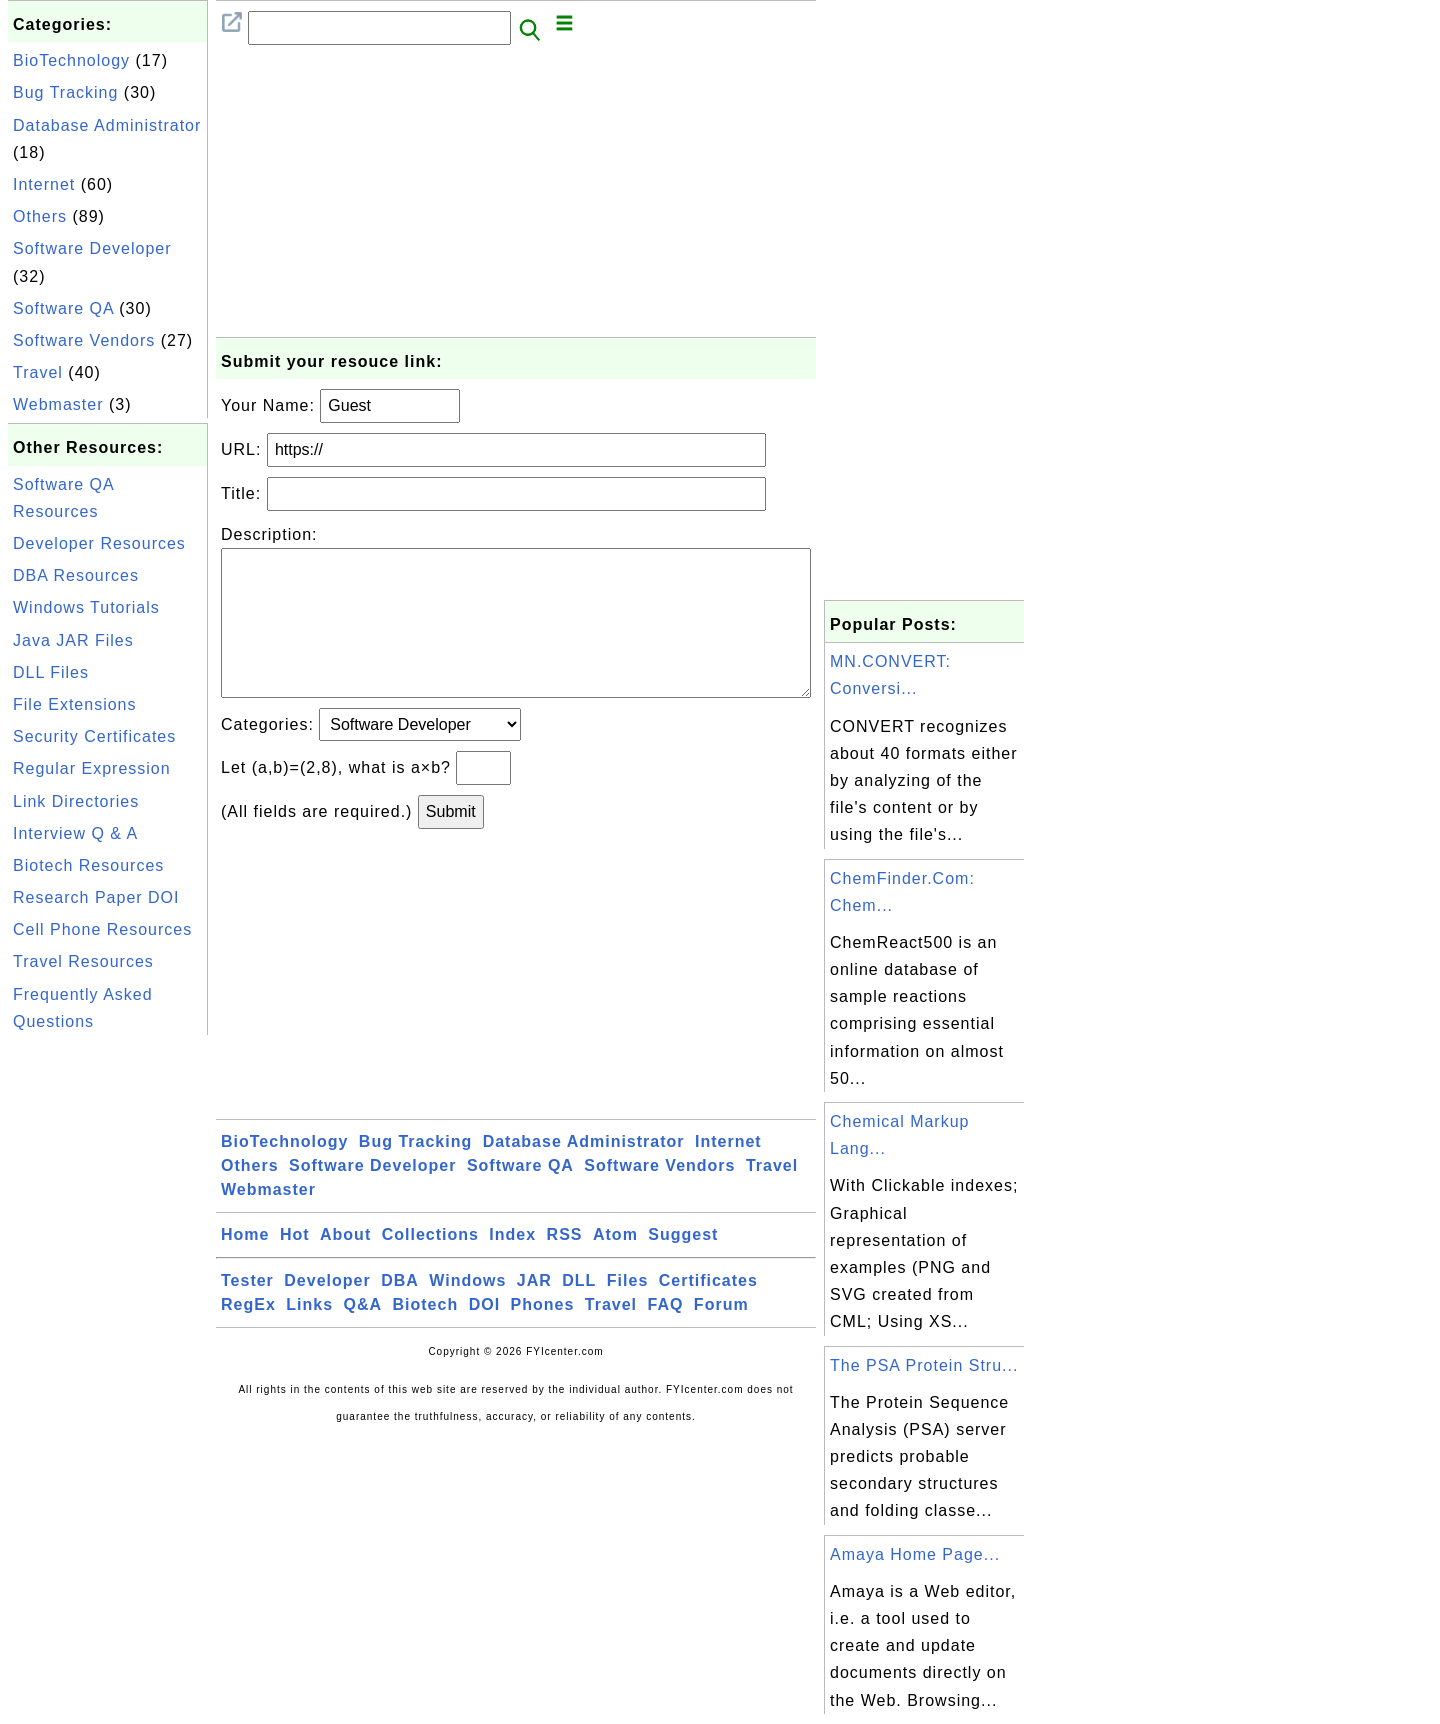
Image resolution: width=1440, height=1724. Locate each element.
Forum (721, 1336)
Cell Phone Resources (102, 929)
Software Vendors (84, 340)
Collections (430, 1266)
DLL (579, 1312)
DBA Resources (76, 575)
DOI (484, 1336)
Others (40, 216)
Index (512, 1266)
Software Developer (92, 248)
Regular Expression (92, 768)
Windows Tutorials (86, 607)
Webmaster (58, 404)
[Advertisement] (108, 1340)
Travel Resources (83, 961)
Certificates (708, 1312)
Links (309, 1336)
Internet (44, 184)
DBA (400, 1312)
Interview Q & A (75, 833)
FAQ (666, 1336)
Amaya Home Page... (915, 1554)
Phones (543, 1336)
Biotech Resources (88, 865)
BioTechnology (71, 60)
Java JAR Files (73, 640)
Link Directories (76, 801)
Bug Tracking (65, 92)
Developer (327, 1312)
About (345, 1266)
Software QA (63, 308)
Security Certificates (94, 736)
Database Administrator (107, 125)
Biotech (426, 1336)
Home (245, 1266)
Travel (38, 372)
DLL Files (51, 672)
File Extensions (75, 704)
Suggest (683, 1266)
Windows (467, 1312)
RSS (565, 1266)
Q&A (363, 1336)
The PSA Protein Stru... (924, 1365)
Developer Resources (99, 543)
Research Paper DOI (96, 897)
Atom (615, 1266)
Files (627, 1312)
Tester (247, 1312)
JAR (534, 1312)
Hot (295, 1266)
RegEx (248, 1336)
